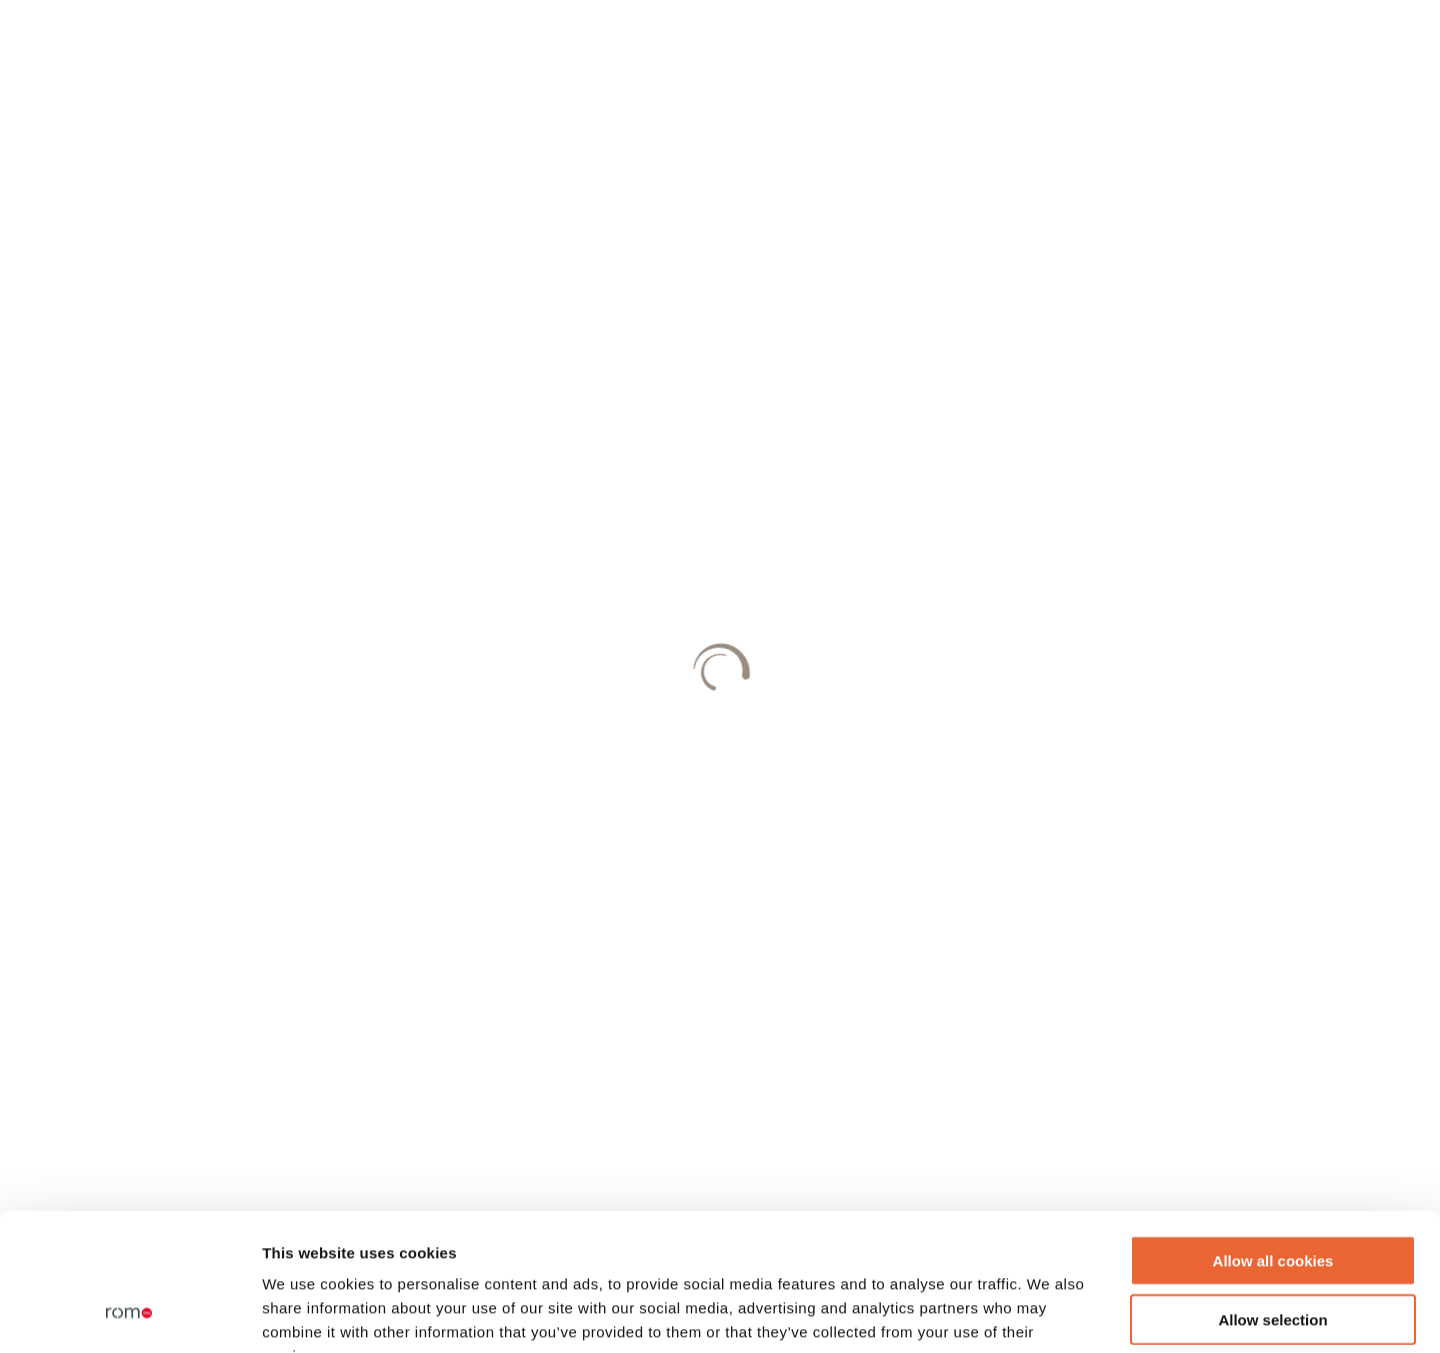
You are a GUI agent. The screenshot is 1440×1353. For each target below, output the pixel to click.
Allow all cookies (1273, 1137)
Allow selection (1272, 1196)
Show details (1049, 1313)
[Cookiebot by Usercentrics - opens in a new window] (129, 1314)
